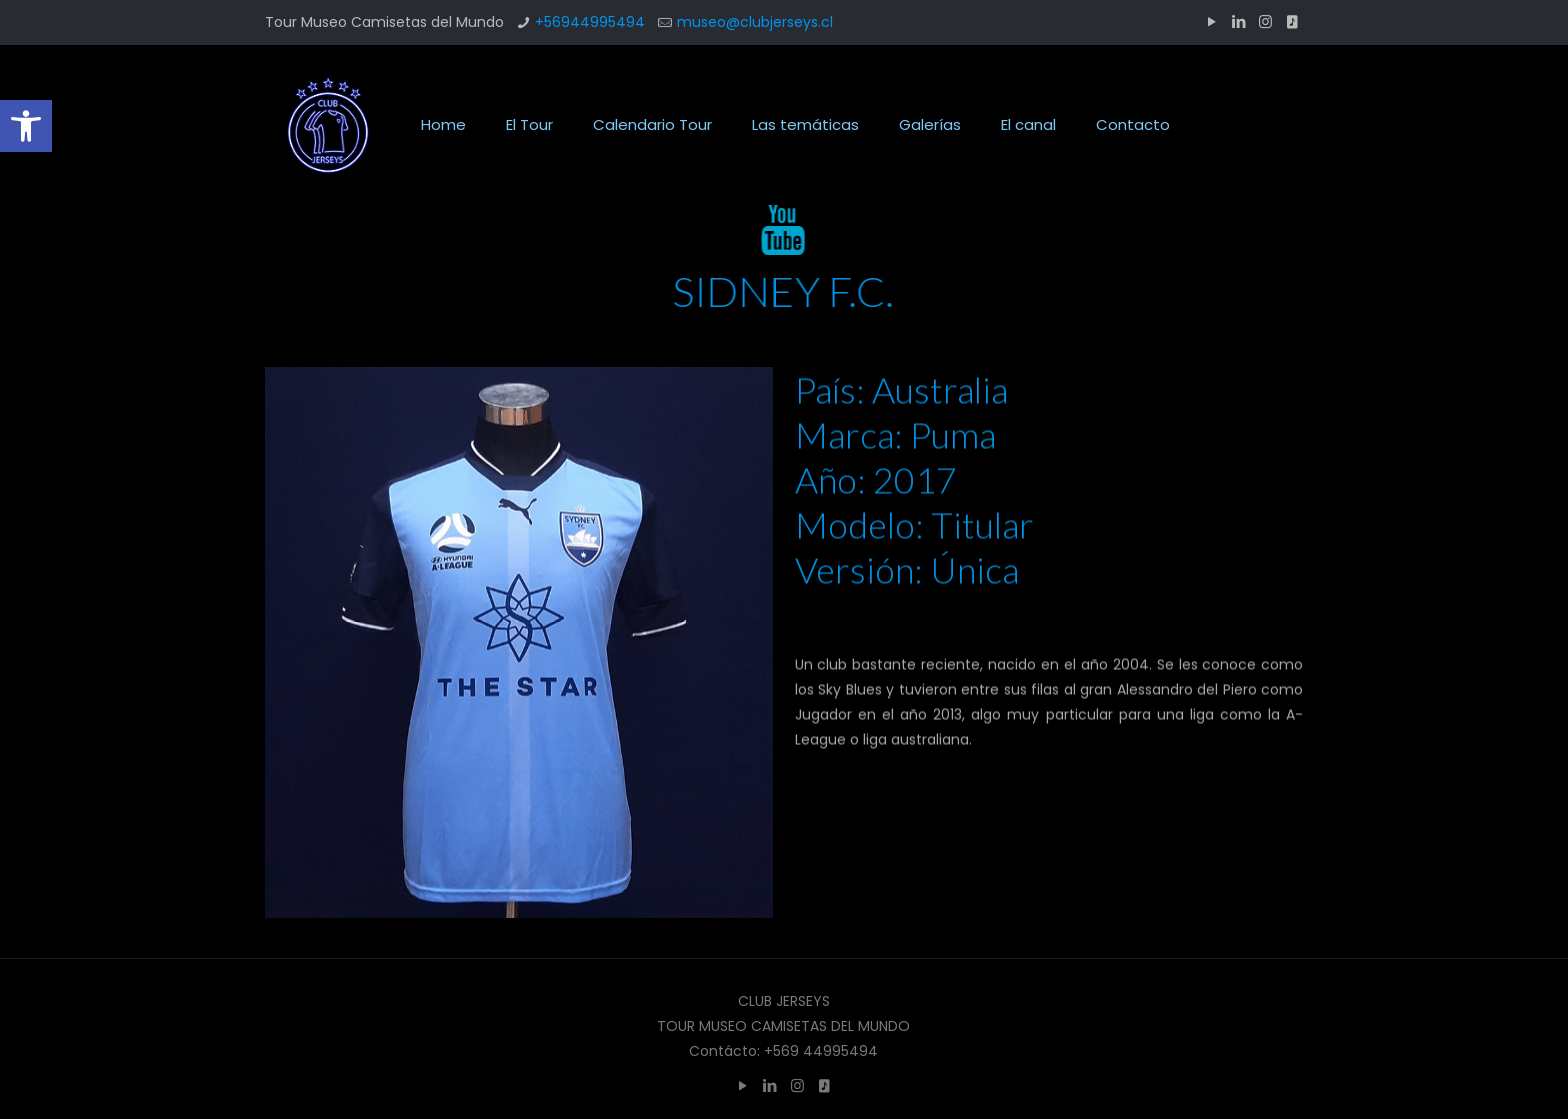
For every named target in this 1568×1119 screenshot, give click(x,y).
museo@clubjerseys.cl (755, 22)
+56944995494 (590, 22)
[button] (26, 126)
